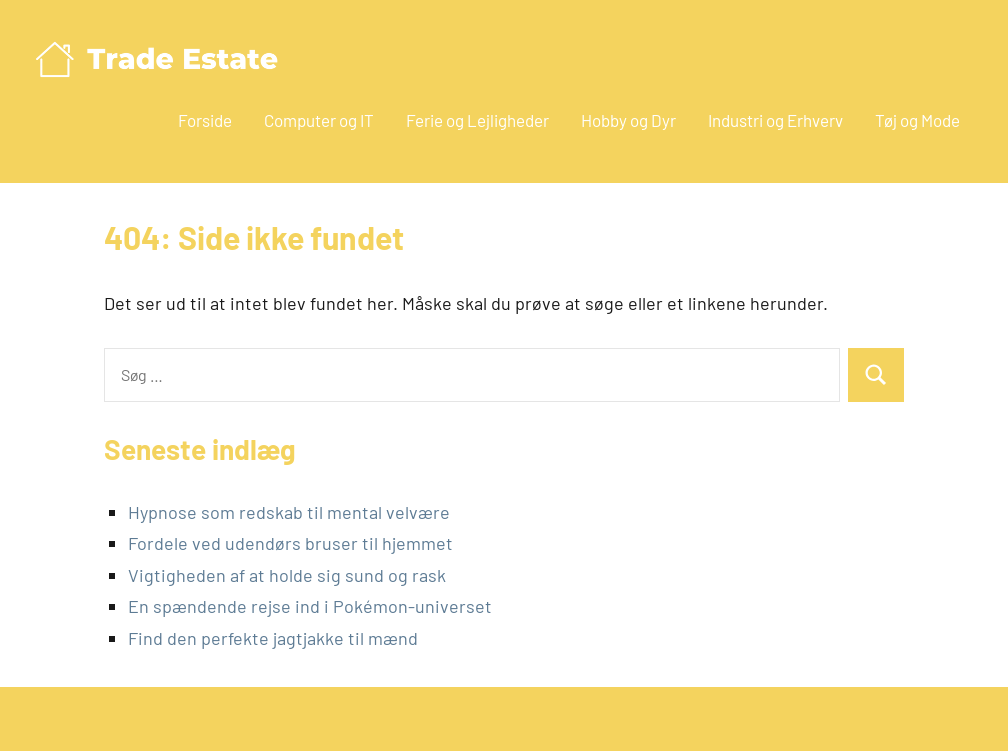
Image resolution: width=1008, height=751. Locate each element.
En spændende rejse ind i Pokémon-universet (310, 606)
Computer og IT (319, 120)
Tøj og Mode (917, 120)
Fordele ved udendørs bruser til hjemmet (290, 543)
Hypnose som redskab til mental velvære (289, 512)
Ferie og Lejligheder (477, 120)
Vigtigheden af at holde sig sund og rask (287, 575)
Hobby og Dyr (628, 120)
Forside (205, 120)
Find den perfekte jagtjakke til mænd (273, 638)
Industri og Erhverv (775, 120)
